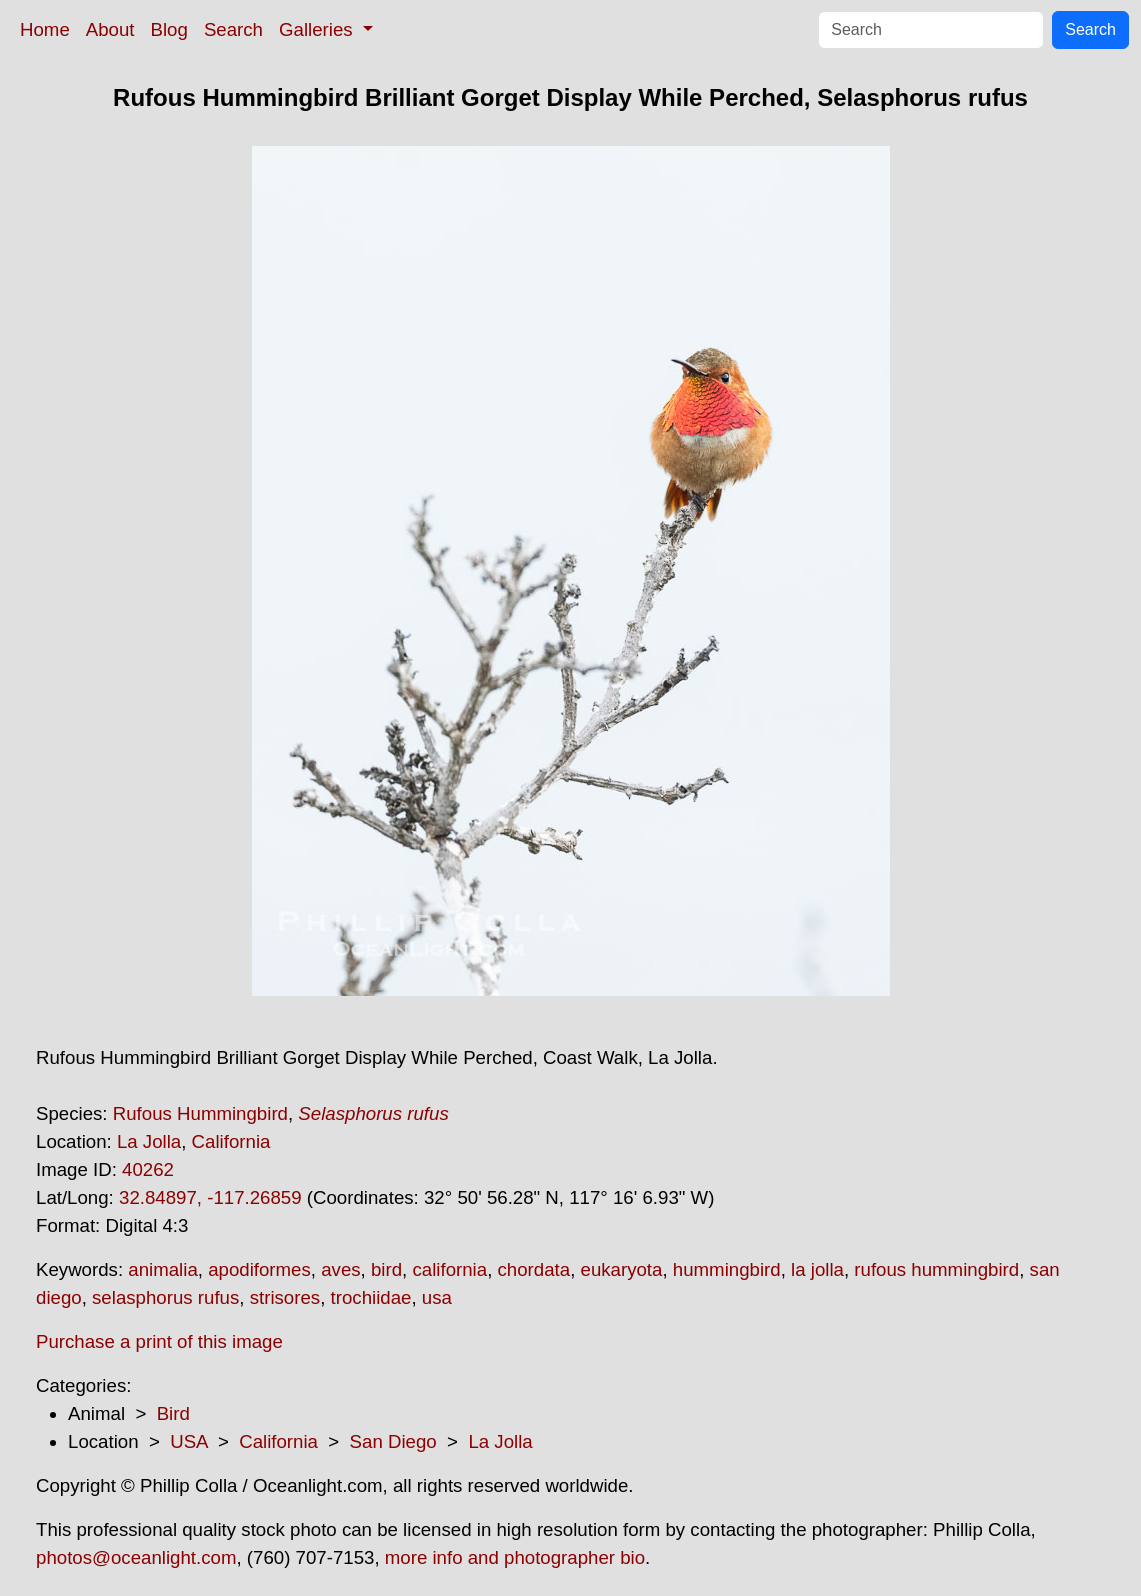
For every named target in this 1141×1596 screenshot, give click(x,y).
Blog (169, 29)
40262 (148, 1169)
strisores (285, 1297)
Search (233, 29)
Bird (173, 1413)
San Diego (393, 1441)
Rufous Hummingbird (200, 1113)
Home (45, 29)
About (110, 29)
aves (340, 1269)
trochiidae (371, 1297)
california (449, 1269)
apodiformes (259, 1269)
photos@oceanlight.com (136, 1557)
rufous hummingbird (936, 1269)
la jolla (817, 1269)
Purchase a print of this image (159, 1341)
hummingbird (727, 1269)
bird (386, 1269)
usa (437, 1297)
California (231, 1141)
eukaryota (622, 1269)
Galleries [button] (318, 29)
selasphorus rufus (165, 1297)
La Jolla (149, 1141)
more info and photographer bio (515, 1557)
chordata (534, 1269)
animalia (162, 1269)
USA (188, 1441)
